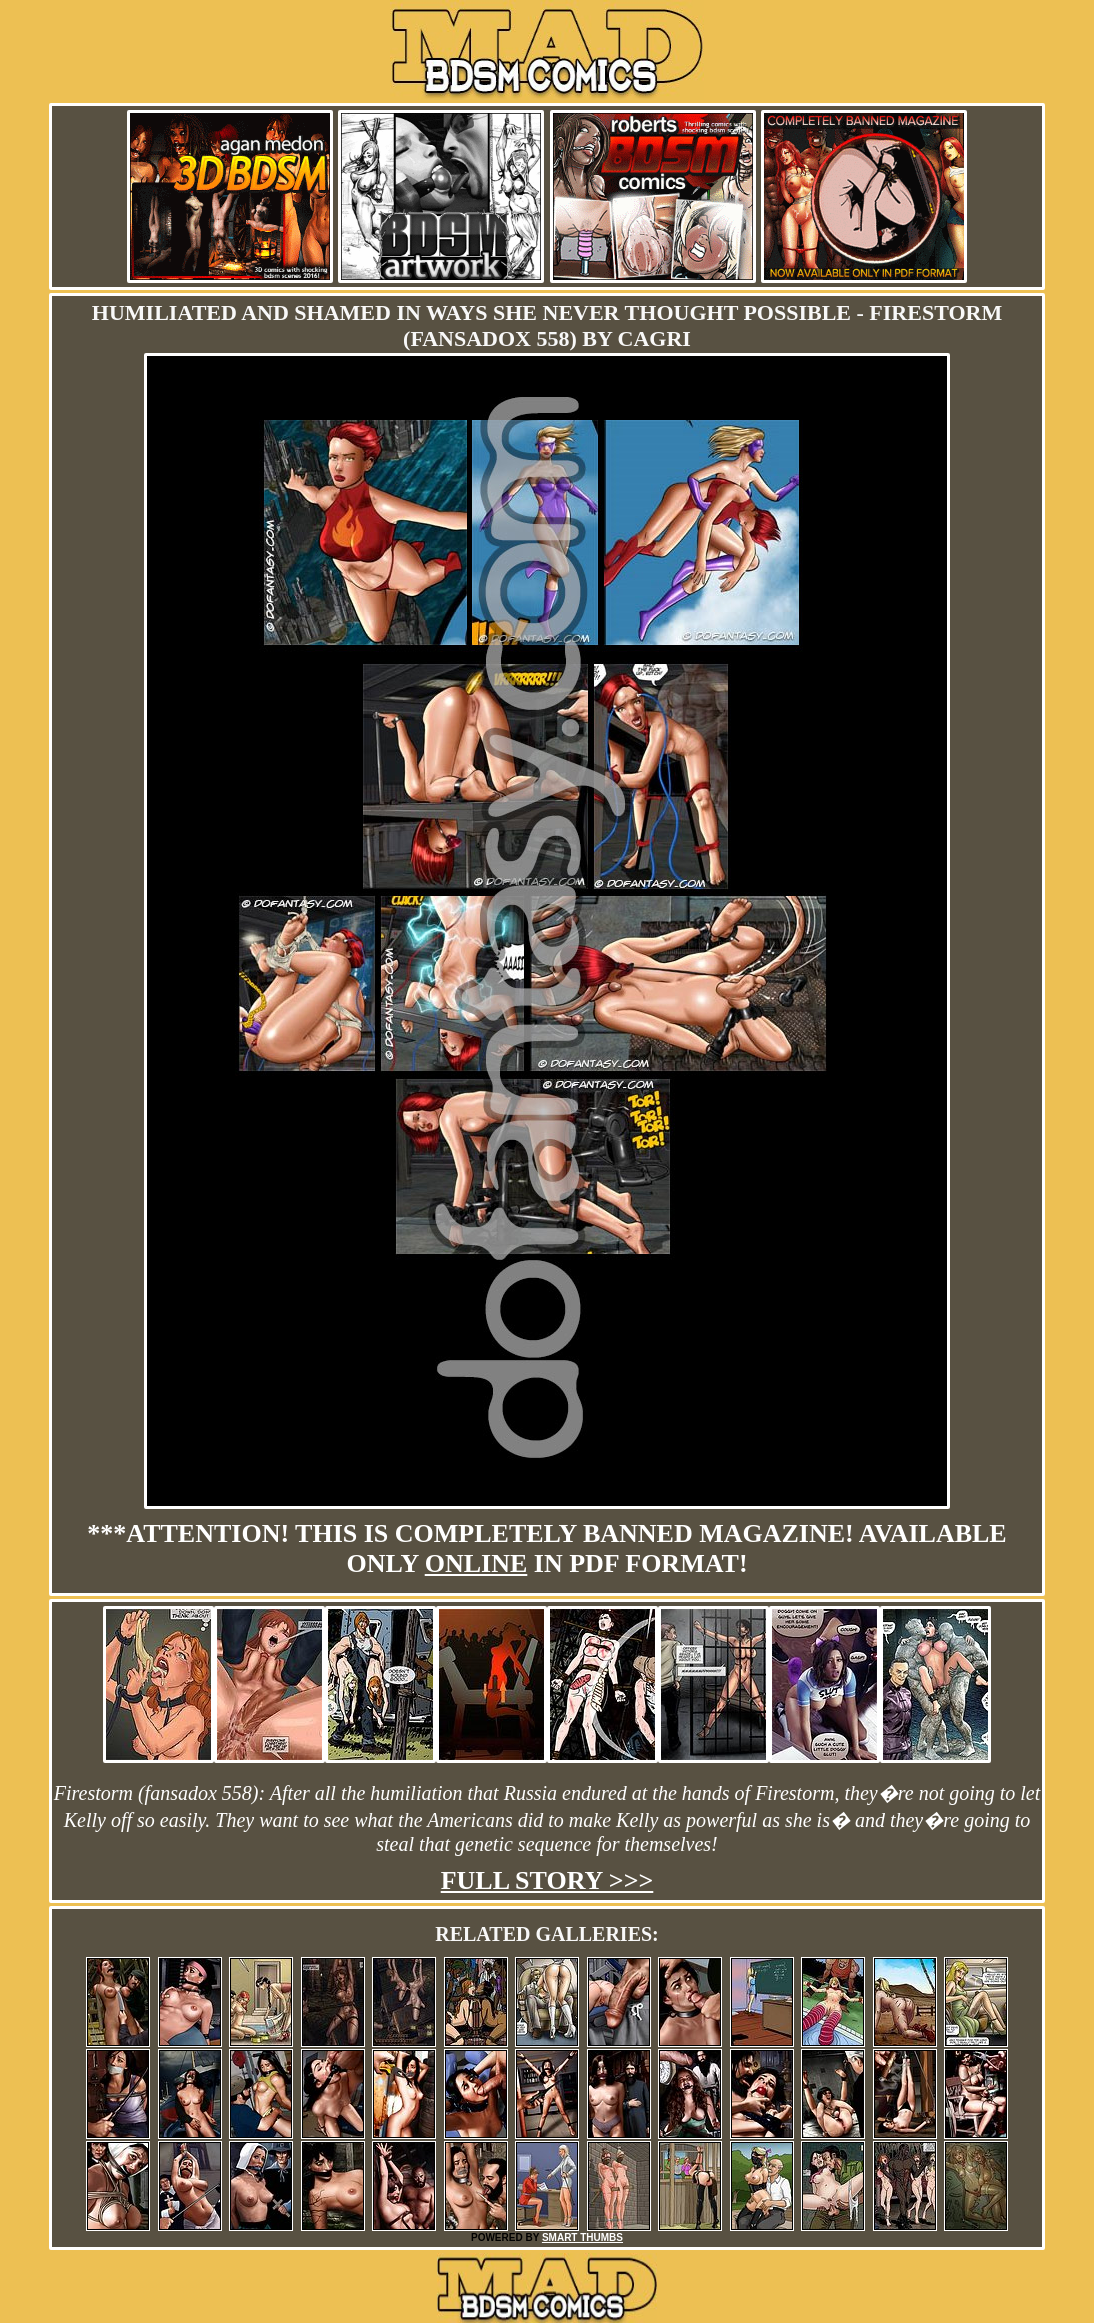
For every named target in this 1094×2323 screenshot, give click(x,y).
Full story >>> (547, 1880)
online (476, 1563)
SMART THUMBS (582, 2237)
